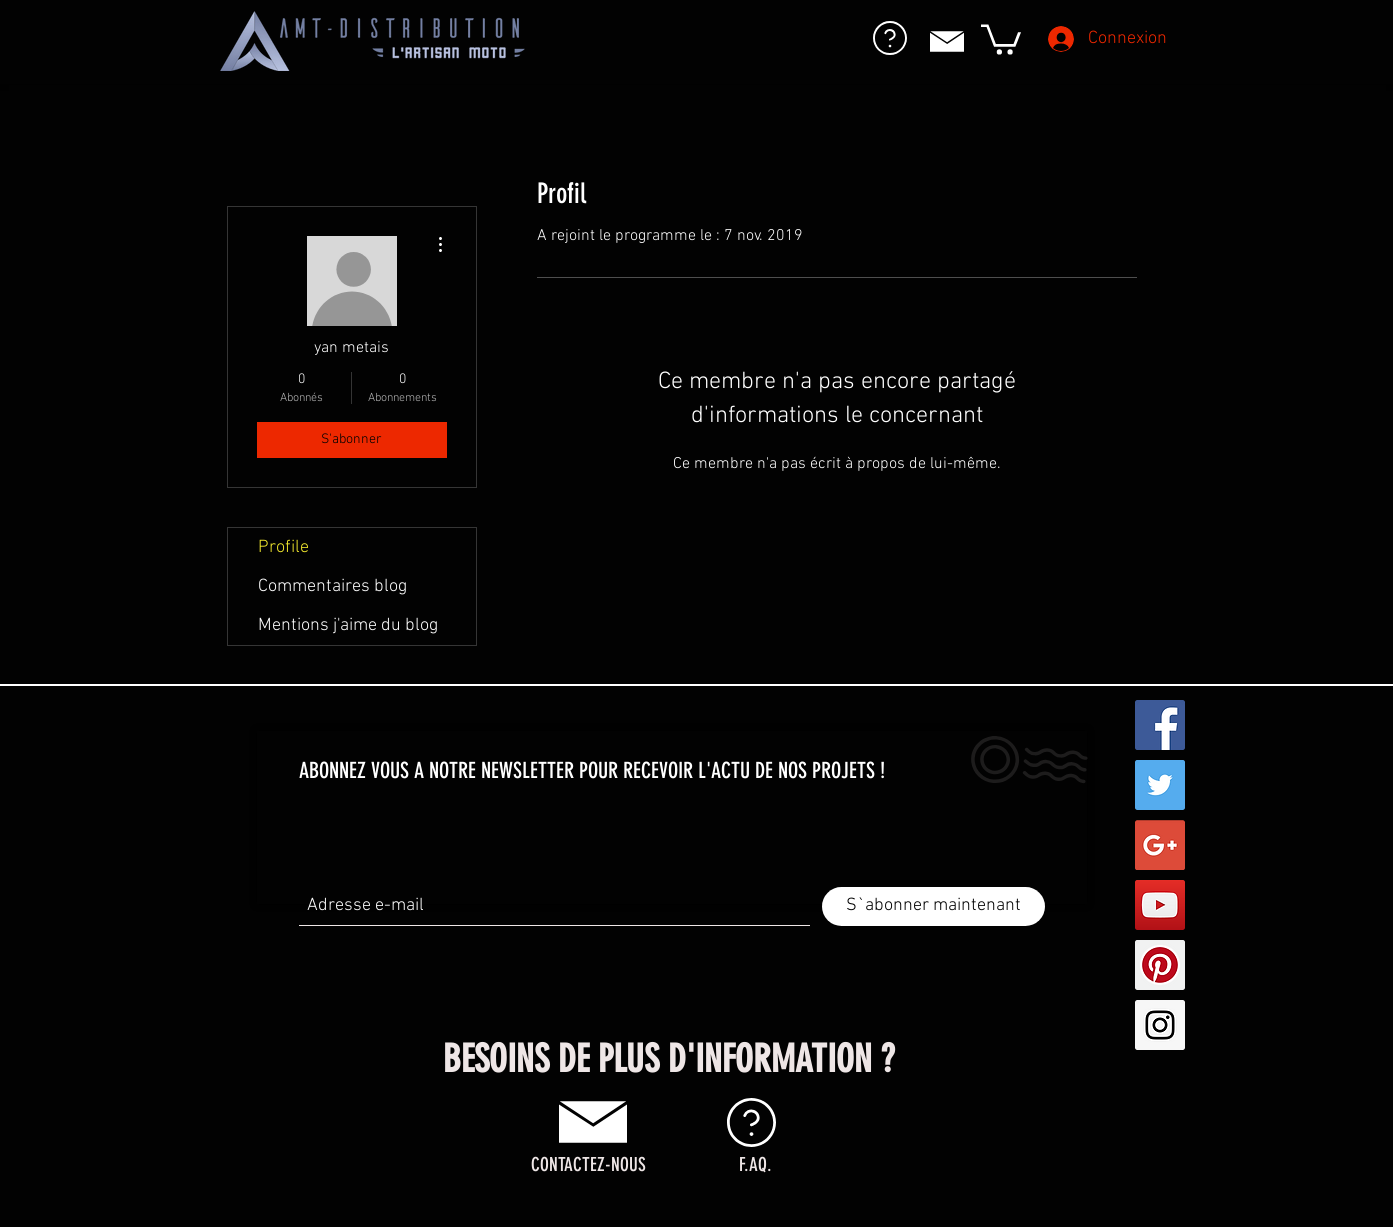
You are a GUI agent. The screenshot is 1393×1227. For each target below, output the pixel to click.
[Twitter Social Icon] (1160, 785)
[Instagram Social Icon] (1160, 1025)
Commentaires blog (332, 586)
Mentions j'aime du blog (348, 625)
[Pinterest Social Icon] (1160, 965)
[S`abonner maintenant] (933, 906)
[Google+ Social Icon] (1160, 845)
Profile (283, 547)
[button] (1001, 38)
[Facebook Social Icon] (1160, 725)
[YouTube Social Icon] (1160, 905)
